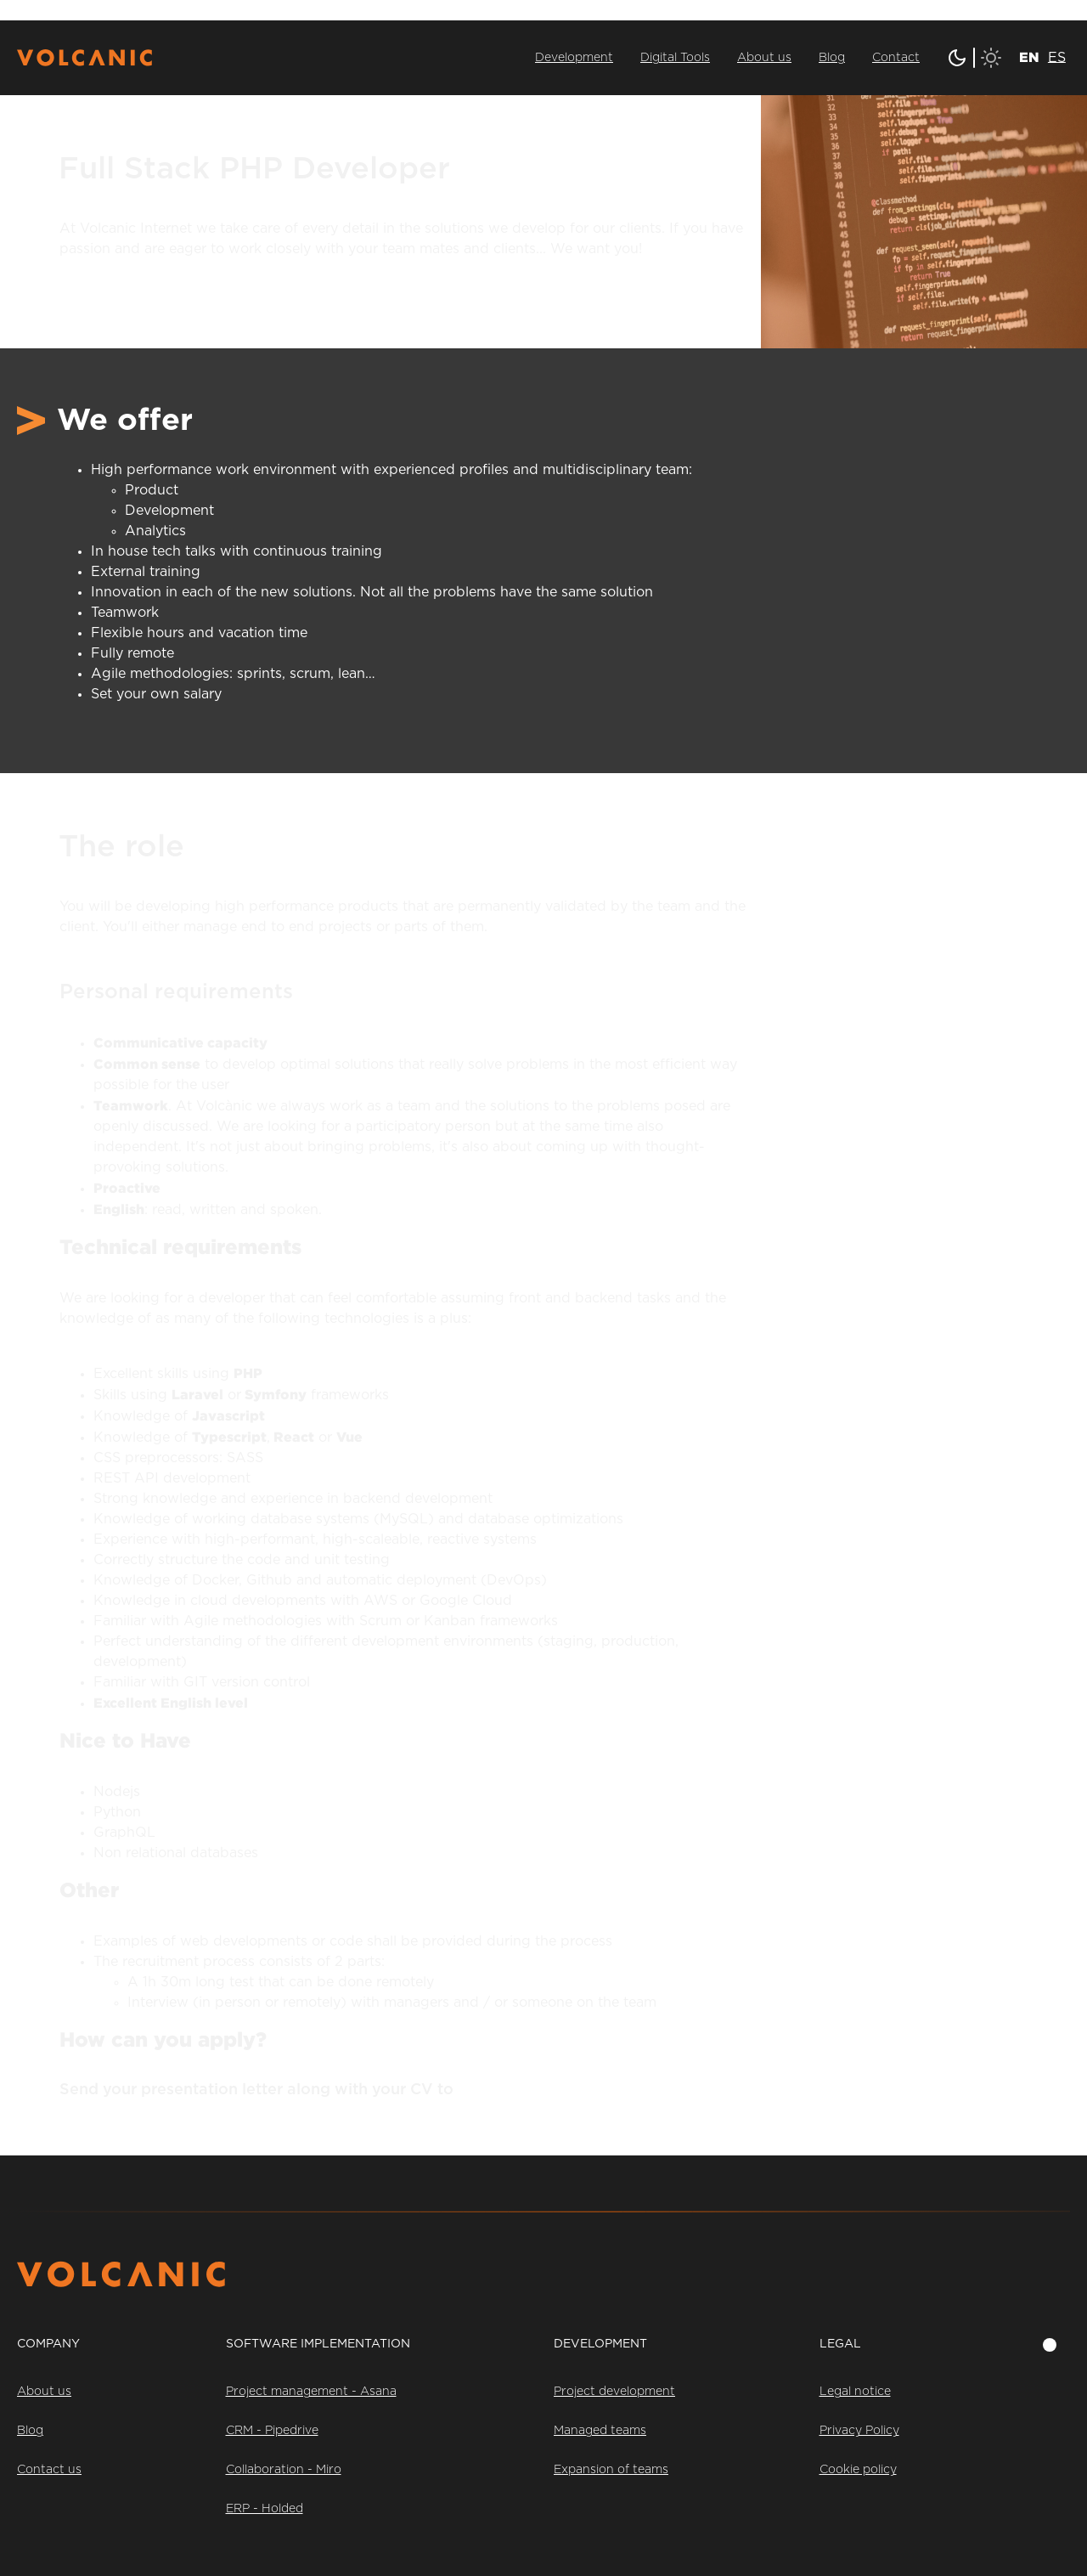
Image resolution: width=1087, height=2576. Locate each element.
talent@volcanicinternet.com (567, 2090)
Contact (896, 58)
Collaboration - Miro (283, 2470)
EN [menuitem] (1029, 57)
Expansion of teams (611, 2470)
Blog (832, 58)
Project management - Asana (311, 2392)
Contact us (49, 2470)
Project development (614, 2392)
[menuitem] (1029, 56)
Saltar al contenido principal (93, 10)
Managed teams (600, 2431)
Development (574, 58)
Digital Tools (675, 58)
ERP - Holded (264, 2509)
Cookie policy (858, 2470)
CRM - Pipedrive (272, 2431)
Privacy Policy (859, 2431)
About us (764, 58)
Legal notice (855, 2392)
